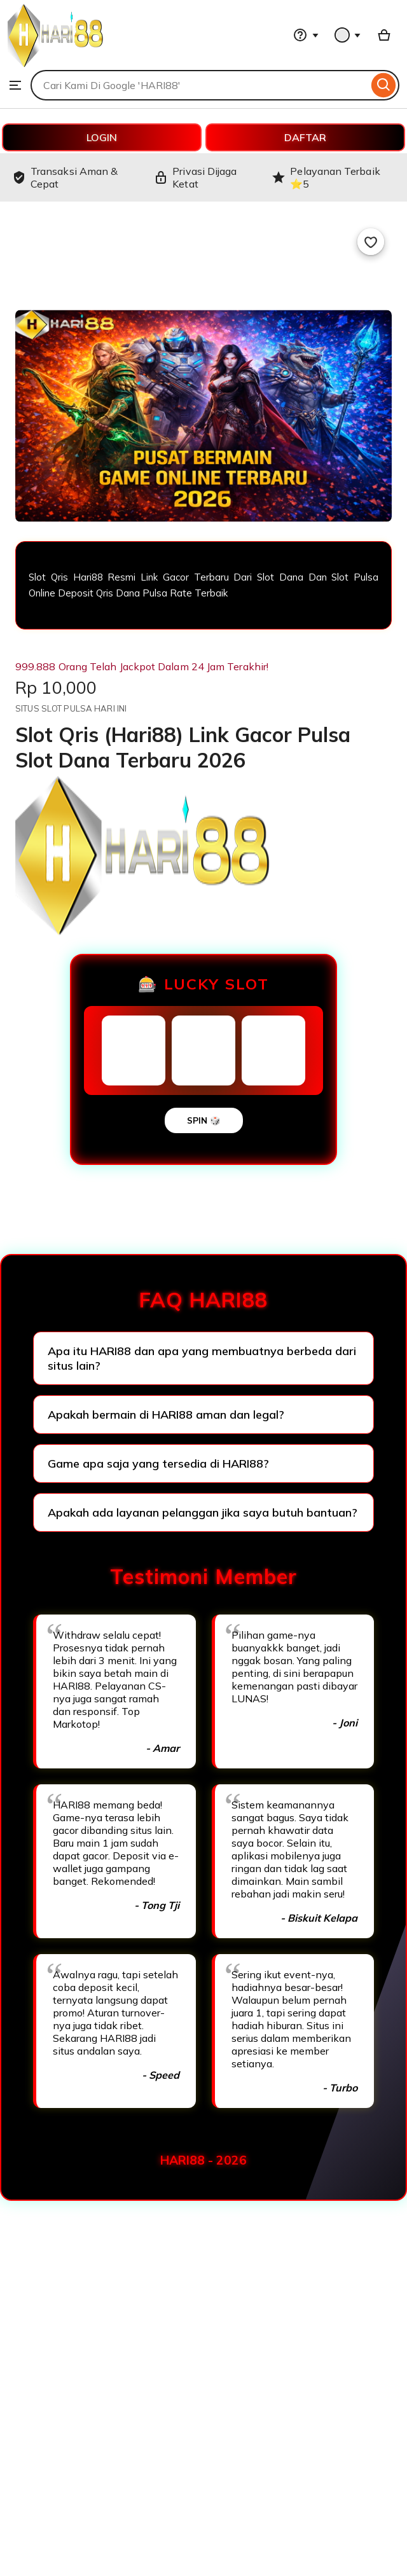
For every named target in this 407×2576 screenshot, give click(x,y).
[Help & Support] (306, 35)
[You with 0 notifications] (348, 35)
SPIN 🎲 (204, 1120)
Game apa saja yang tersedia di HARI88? (158, 1463)
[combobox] (199, 85)
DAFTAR (305, 137)
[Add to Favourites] (370, 241)
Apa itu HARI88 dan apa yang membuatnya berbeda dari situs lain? (202, 1358)
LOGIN (101, 137)
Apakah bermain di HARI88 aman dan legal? (166, 1414)
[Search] (383, 85)
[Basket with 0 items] (384, 35)
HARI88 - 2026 (203, 2160)
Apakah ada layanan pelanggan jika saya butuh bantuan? (202, 1512)
